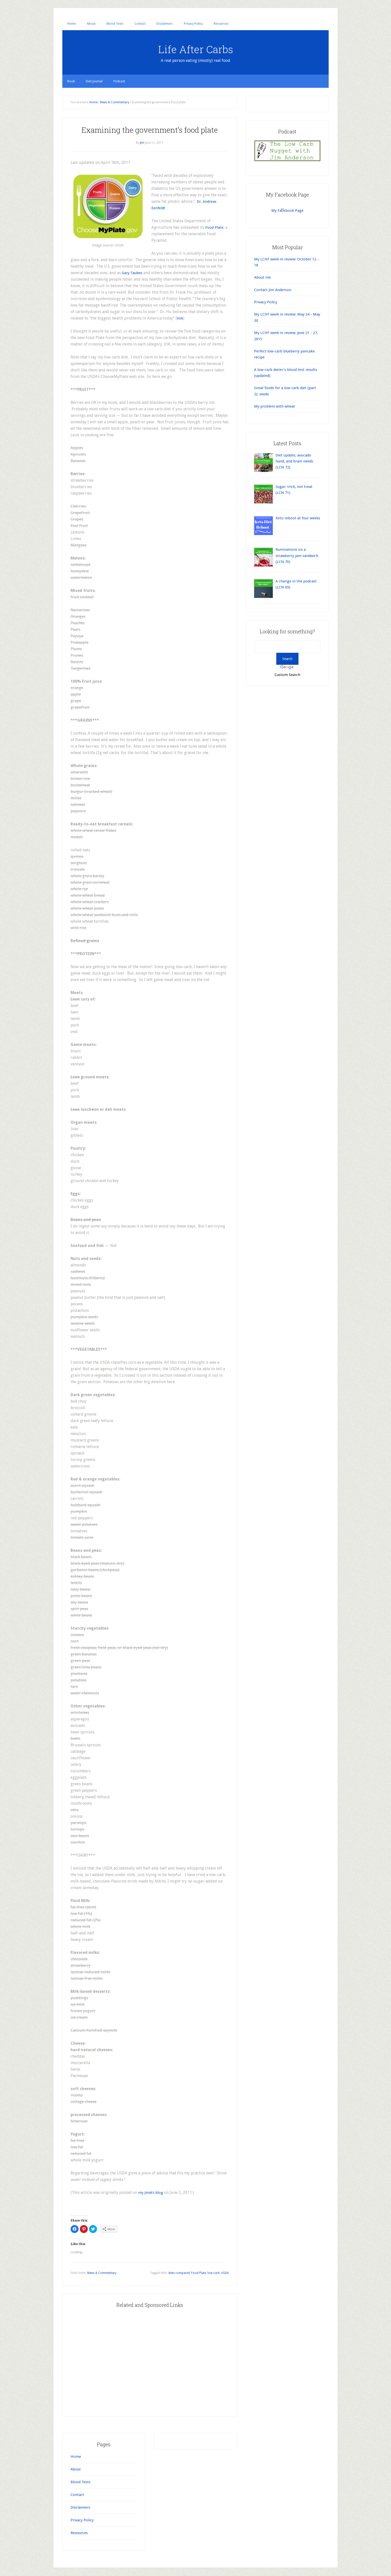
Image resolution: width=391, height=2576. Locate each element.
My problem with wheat (274, 407)
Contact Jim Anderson (272, 290)
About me (262, 278)
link (180, 318)
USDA (225, 2273)
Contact (77, 2495)
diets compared (179, 2273)
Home (76, 2457)
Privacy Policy (265, 302)
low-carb (213, 2273)
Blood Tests (81, 2482)
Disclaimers (81, 2507)
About (76, 2469)
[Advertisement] (150, 2361)
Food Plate (214, 227)
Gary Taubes (133, 273)
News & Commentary (101, 2273)
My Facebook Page (287, 195)
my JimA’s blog (151, 2193)
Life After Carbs (195, 48)
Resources (80, 2533)
